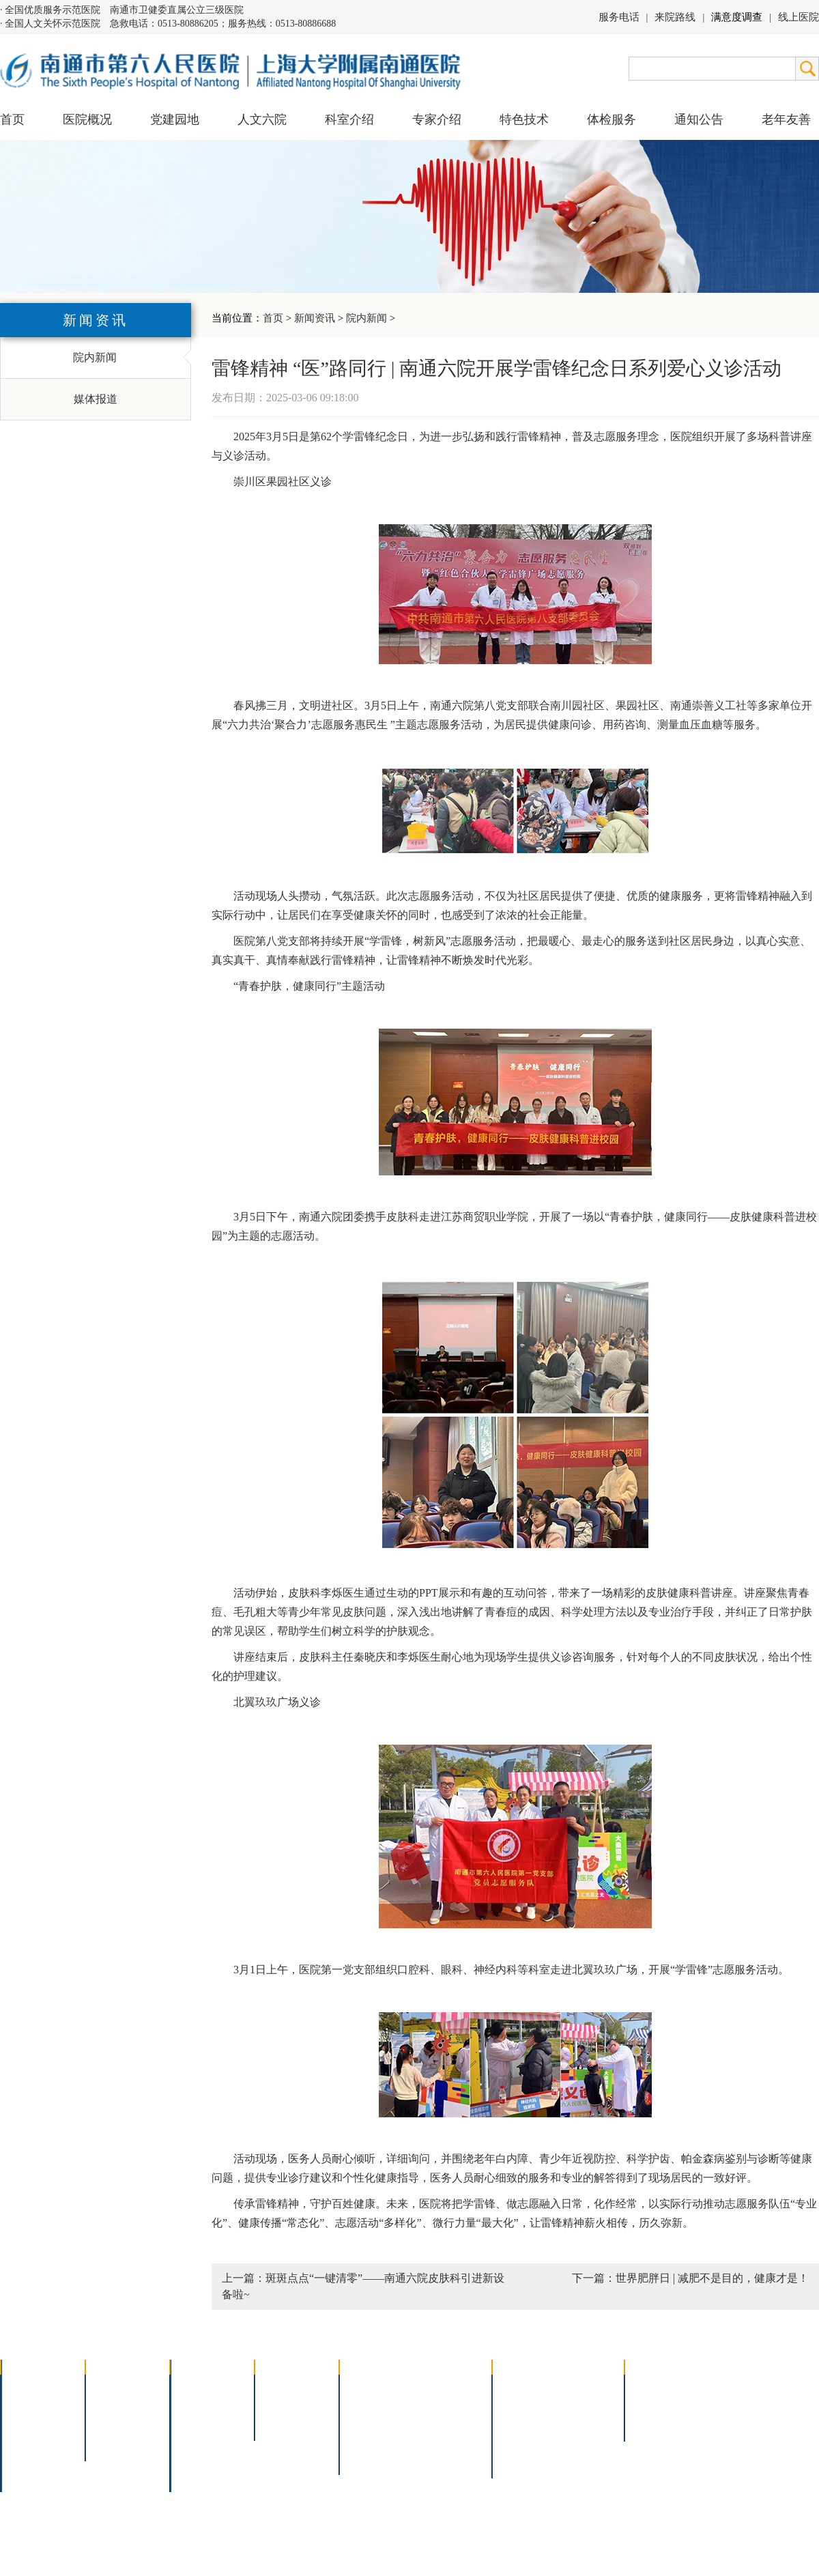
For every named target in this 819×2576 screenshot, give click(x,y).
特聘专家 (285, 2405)
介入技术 (370, 2387)
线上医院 (798, 17)
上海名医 (285, 2387)
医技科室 (200, 2440)
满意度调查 (736, 17)
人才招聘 (655, 2405)
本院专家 (285, 2423)
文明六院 (116, 2440)
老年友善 (786, 119)
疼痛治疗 (441, 2387)
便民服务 (523, 2423)
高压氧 (364, 2440)
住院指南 (523, 2405)
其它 (190, 2458)
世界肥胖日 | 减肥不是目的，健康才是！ (712, 2278)
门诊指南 (523, 2387)
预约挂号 (584, 2405)
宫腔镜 (436, 2440)
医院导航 (523, 2440)
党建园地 (174, 119)
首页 (12, 119)
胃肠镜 (364, 2423)
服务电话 (619, 17)
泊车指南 (584, 2440)
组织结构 (31, 2423)
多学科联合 (206, 2387)
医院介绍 (31, 2387)
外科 (190, 2423)
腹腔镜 (436, 2423)
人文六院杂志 (127, 2405)
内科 (190, 2405)
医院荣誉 (31, 2440)
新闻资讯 (314, 318)
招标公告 (655, 2387)
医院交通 (31, 2476)
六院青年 (116, 2423)
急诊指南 (584, 2387)
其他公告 (655, 2423)
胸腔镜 (364, 2405)
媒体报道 (95, 399)
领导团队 (31, 2405)
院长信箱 (31, 2458)
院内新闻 (366, 318)
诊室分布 (584, 2423)
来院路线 (675, 17)
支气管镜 (441, 2405)
